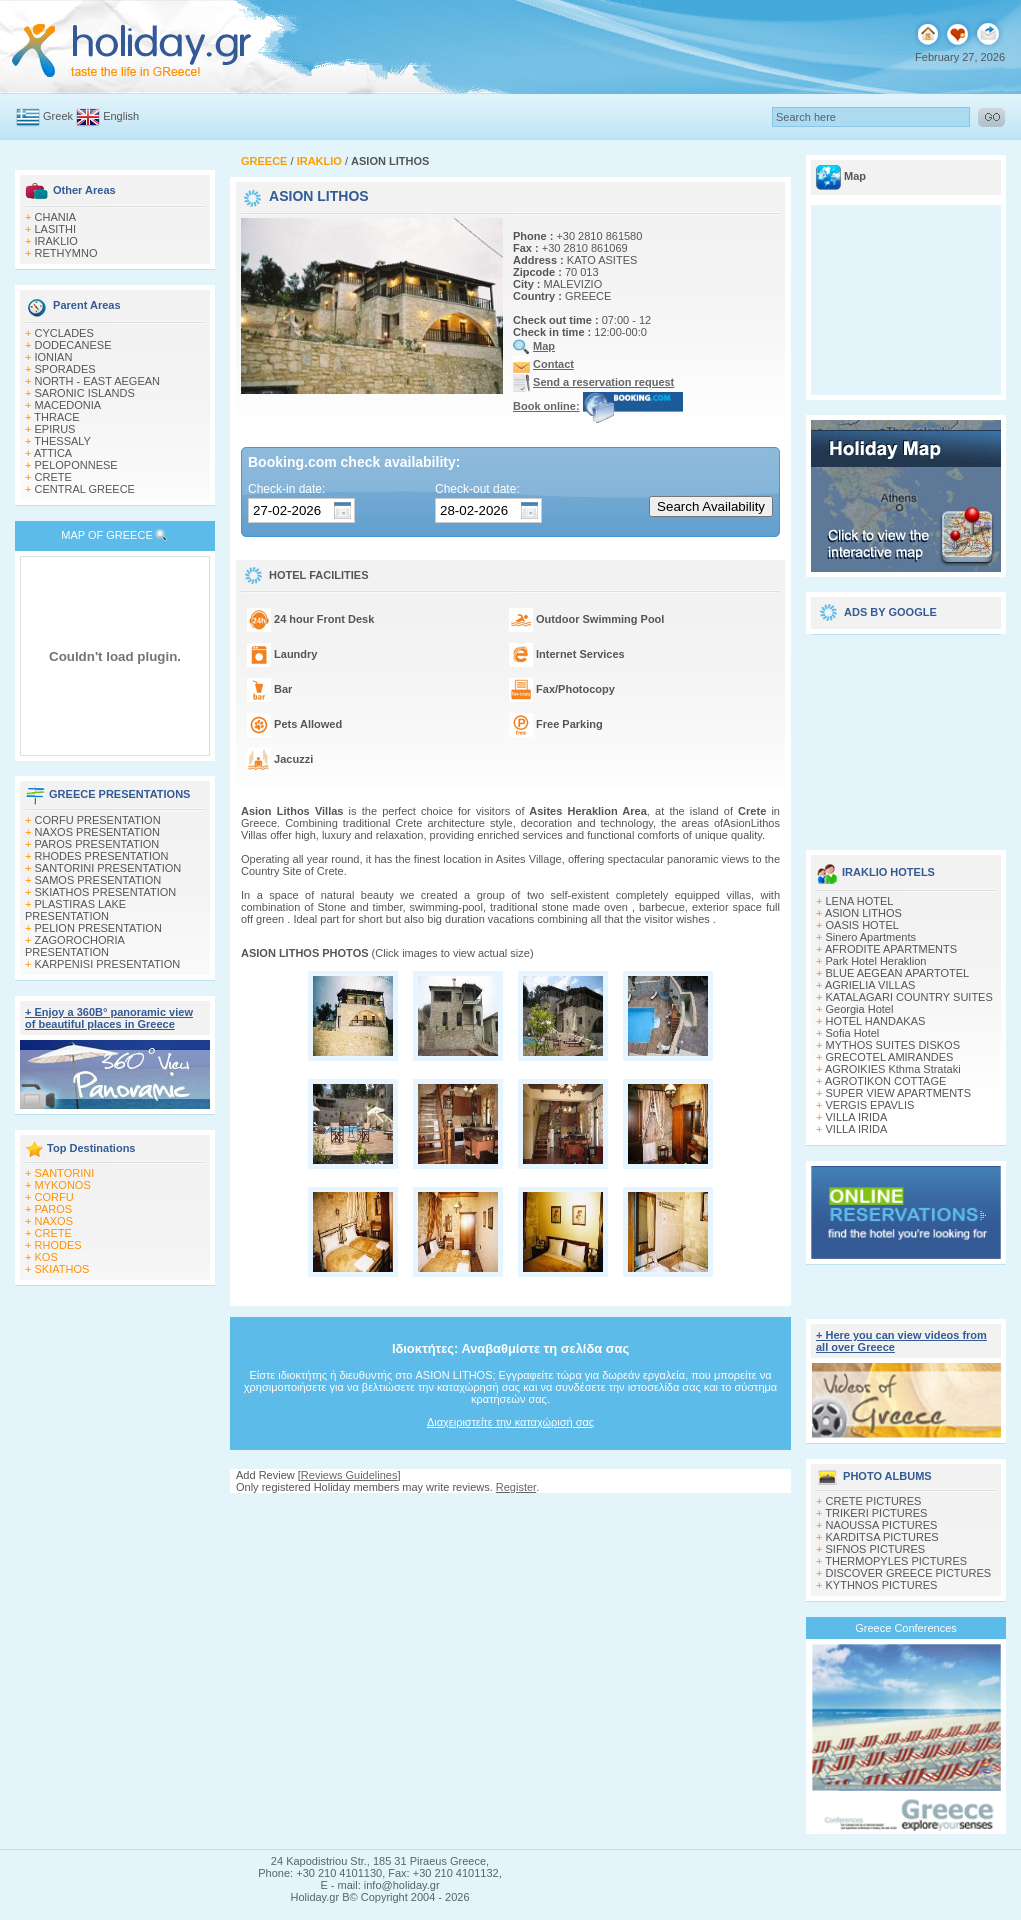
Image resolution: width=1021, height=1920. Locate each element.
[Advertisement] (906, 735)
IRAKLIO (56, 241)
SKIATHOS (62, 1269)
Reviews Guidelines (349, 1475)
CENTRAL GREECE (85, 489)
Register (516, 1487)
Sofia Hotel (853, 1033)
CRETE (53, 477)
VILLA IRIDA (857, 1117)
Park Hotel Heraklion (876, 961)
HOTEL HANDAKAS (876, 1021)
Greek (58, 116)
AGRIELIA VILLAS (870, 985)
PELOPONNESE (76, 465)
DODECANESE (73, 345)
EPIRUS (55, 429)
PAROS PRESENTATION (97, 844)
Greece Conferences (906, 1628)
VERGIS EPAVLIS (870, 1105)
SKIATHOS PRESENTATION (106, 892)
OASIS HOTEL (862, 925)
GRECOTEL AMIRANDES (890, 1057)
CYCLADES (64, 333)
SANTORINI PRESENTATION (108, 868)
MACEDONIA (68, 405)
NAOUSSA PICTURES (882, 1525)
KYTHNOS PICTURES (882, 1585)
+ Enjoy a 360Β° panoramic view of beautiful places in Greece (109, 1018)
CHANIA (56, 217)
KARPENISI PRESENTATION (108, 964)
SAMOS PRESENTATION (98, 880)
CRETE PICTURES (874, 1501)
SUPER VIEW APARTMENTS (899, 1093)
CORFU (54, 1197)
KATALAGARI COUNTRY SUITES (909, 997)
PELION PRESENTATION (98, 928)
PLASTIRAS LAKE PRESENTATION (75, 910)
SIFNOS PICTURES (876, 1549)
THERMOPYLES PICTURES (896, 1561)
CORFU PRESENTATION (98, 820)
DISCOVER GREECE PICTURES (909, 1573)
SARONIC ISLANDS (85, 393)
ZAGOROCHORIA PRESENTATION (74, 946)
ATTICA (53, 453)
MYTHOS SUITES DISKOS (893, 1045)
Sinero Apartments (871, 937)
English (121, 116)
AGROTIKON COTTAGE (885, 1081)
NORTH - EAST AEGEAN (98, 381)
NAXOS (54, 1221)
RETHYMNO (66, 253)
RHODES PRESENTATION (102, 856)
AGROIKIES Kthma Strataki (893, 1069)
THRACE (56, 417)
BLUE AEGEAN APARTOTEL (898, 973)
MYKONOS (63, 1185)
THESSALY (62, 441)
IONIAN (54, 357)
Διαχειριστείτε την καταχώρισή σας (510, 1422)
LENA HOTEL (860, 901)
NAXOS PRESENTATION (98, 832)
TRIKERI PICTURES (876, 1513)
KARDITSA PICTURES (882, 1537)
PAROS (54, 1209)
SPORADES (65, 369)
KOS (46, 1257)
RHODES (58, 1245)
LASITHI (56, 229)
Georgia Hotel (860, 1009)
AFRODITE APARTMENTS (891, 949)
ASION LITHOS (863, 913)
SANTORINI (65, 1173)
